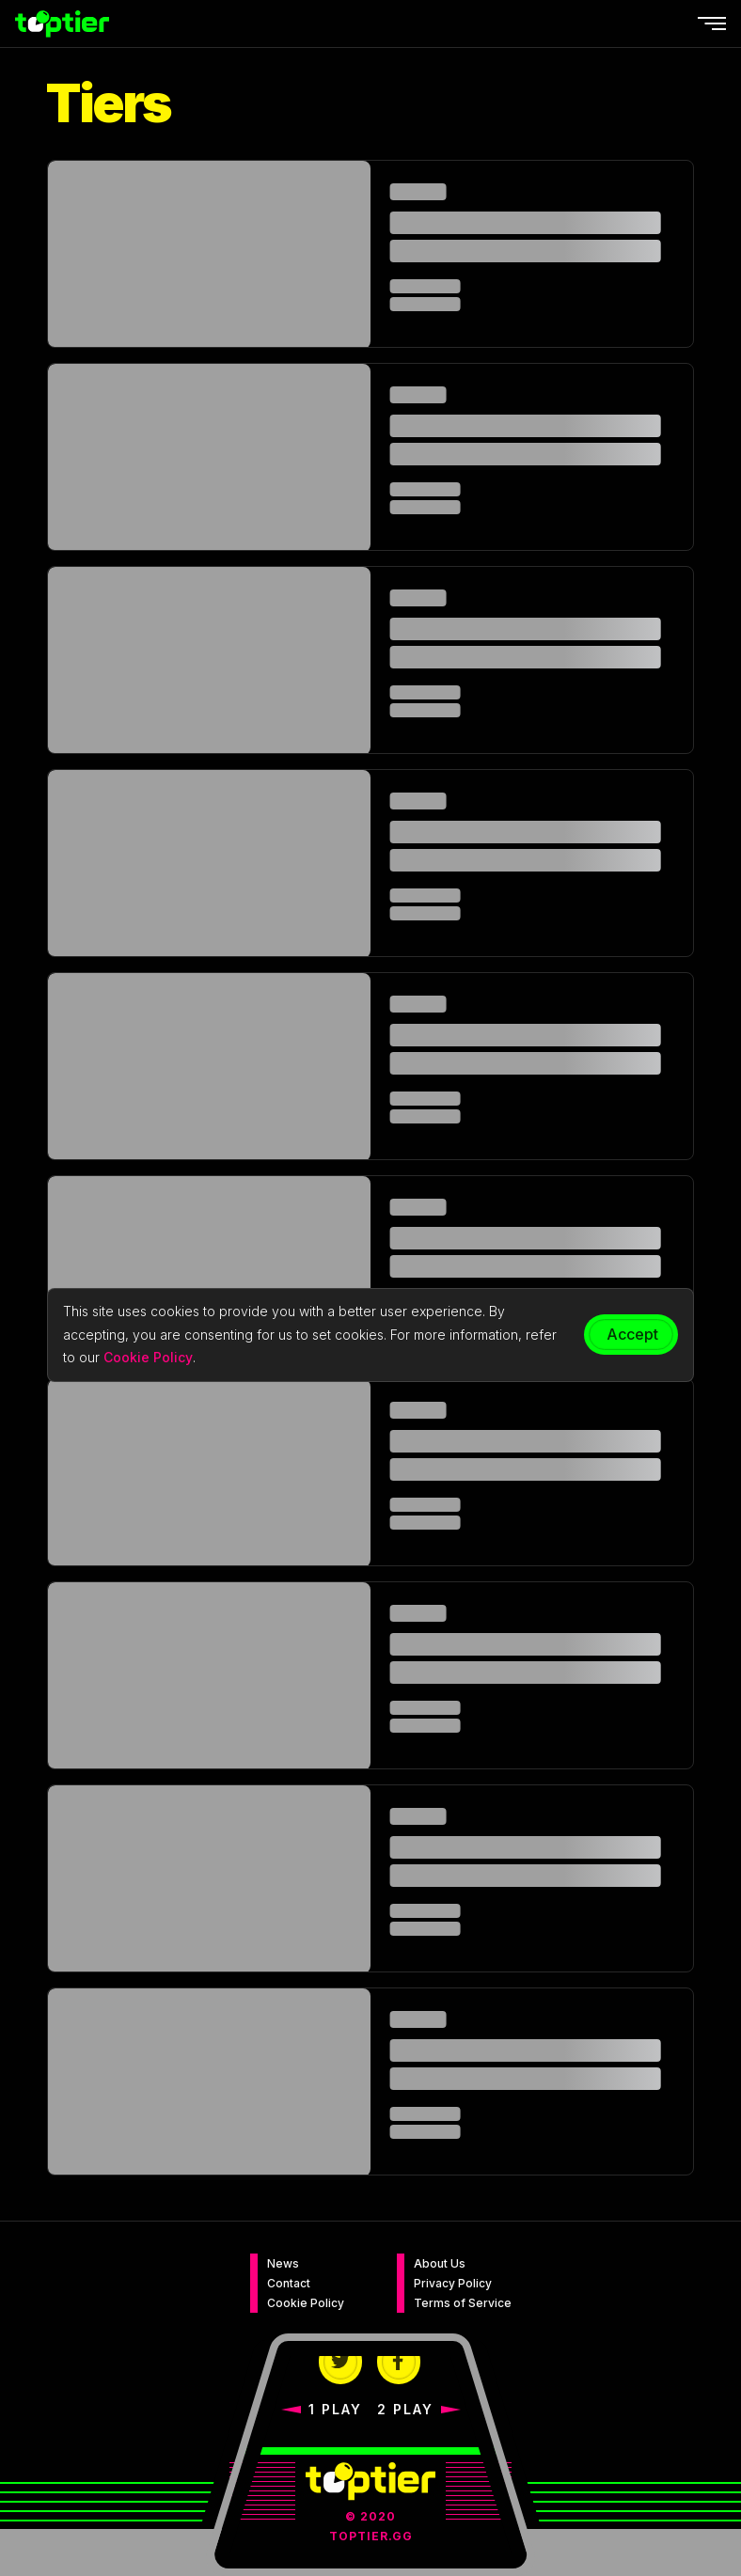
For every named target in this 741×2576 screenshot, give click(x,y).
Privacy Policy (453, 2283)
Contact (288, 2283)
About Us (439, 2263)
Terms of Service (463, 2303)
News (283, 2263)
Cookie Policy (305, 2303)
